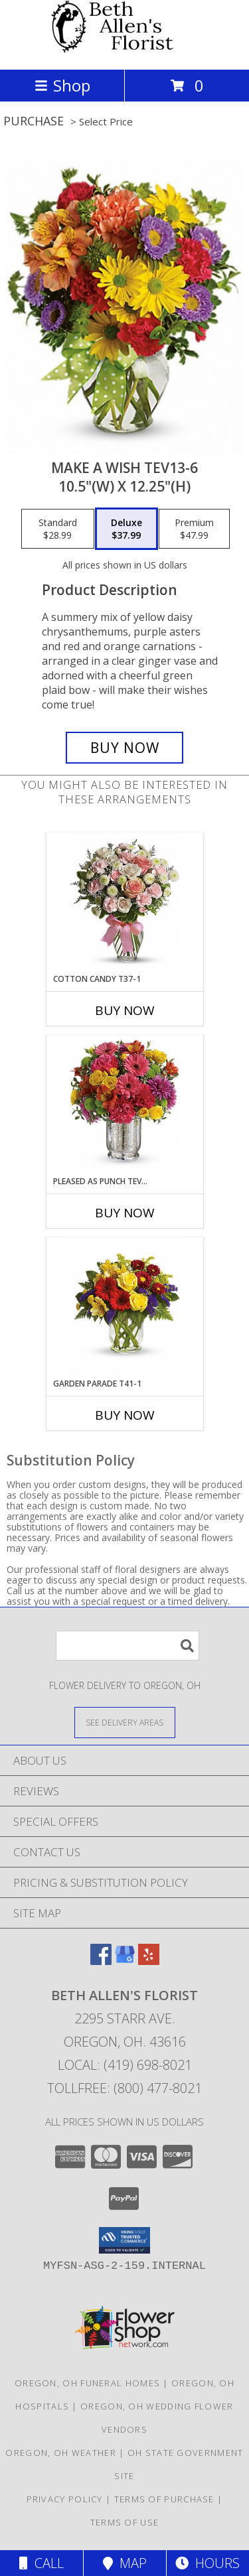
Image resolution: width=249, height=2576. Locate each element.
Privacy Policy (65, 2499)
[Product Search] (127, 1646)
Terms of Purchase (164, 2499)
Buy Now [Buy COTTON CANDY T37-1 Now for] (125, 1010)
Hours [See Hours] (207, 2563)
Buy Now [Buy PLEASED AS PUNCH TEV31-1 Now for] (125, 1212)
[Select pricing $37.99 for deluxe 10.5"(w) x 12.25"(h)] (126, 528)
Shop (62, 85)
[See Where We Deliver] (124, 1722)
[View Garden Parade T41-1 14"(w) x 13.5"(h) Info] (124, 1308)
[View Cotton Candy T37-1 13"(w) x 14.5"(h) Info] (124, 903)
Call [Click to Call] (41, 2563)
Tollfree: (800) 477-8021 (124, 2088)
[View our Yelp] (148, 1960)
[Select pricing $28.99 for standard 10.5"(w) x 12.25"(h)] (58, 528)
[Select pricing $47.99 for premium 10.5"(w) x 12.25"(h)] (194, 528)
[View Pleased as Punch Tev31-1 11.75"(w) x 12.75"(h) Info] (124, 1105)
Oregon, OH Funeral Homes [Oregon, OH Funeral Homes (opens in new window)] (87, 2383)
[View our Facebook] (101, 1960)
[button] (124, 2240)
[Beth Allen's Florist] (125, 50)
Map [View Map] (125, 2563)
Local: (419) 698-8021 (125, 2065)
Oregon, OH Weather (60, 2453)
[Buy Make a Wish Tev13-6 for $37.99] (125, 748)
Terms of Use (124, 2522)
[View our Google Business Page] (124, 1960)
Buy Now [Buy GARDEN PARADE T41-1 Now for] (125, 1415)
